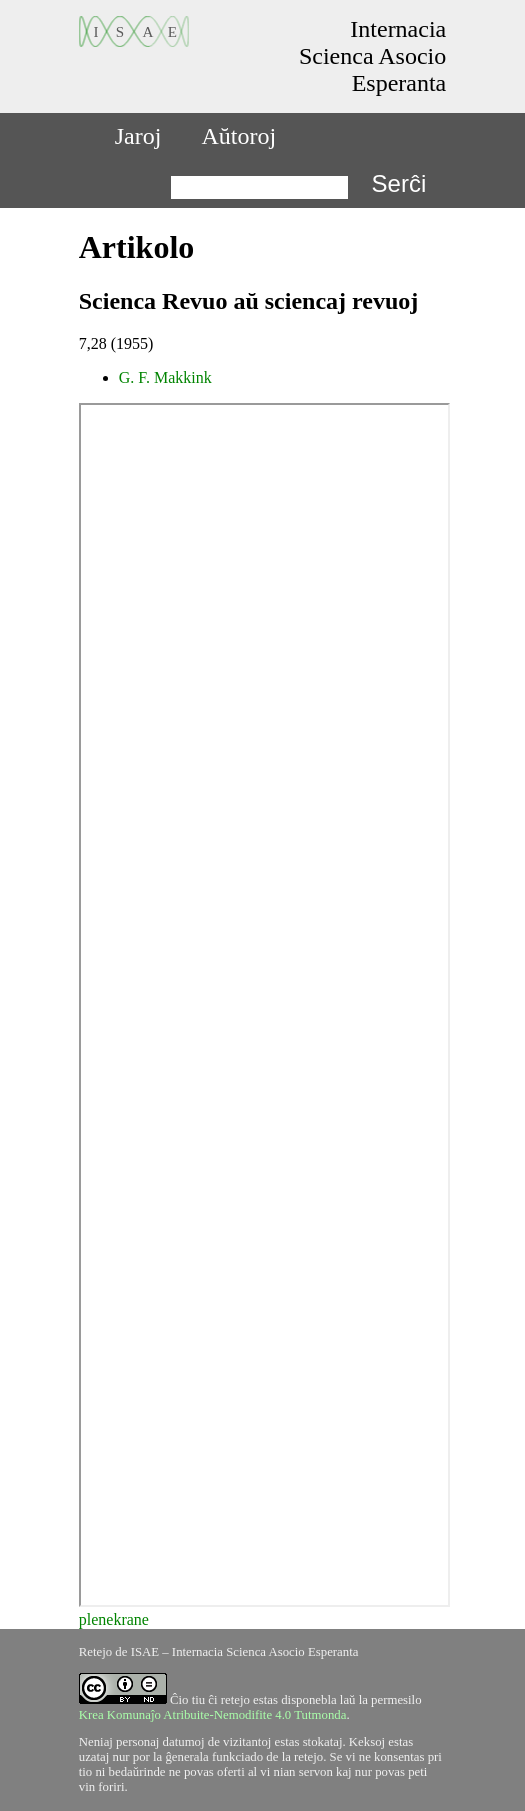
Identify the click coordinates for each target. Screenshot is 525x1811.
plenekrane (114, 1619)
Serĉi (399, 183)
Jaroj (138, 136)
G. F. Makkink (165, 377)
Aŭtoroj (238, 136)
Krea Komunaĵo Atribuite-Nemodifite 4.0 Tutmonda (213, 1715)
